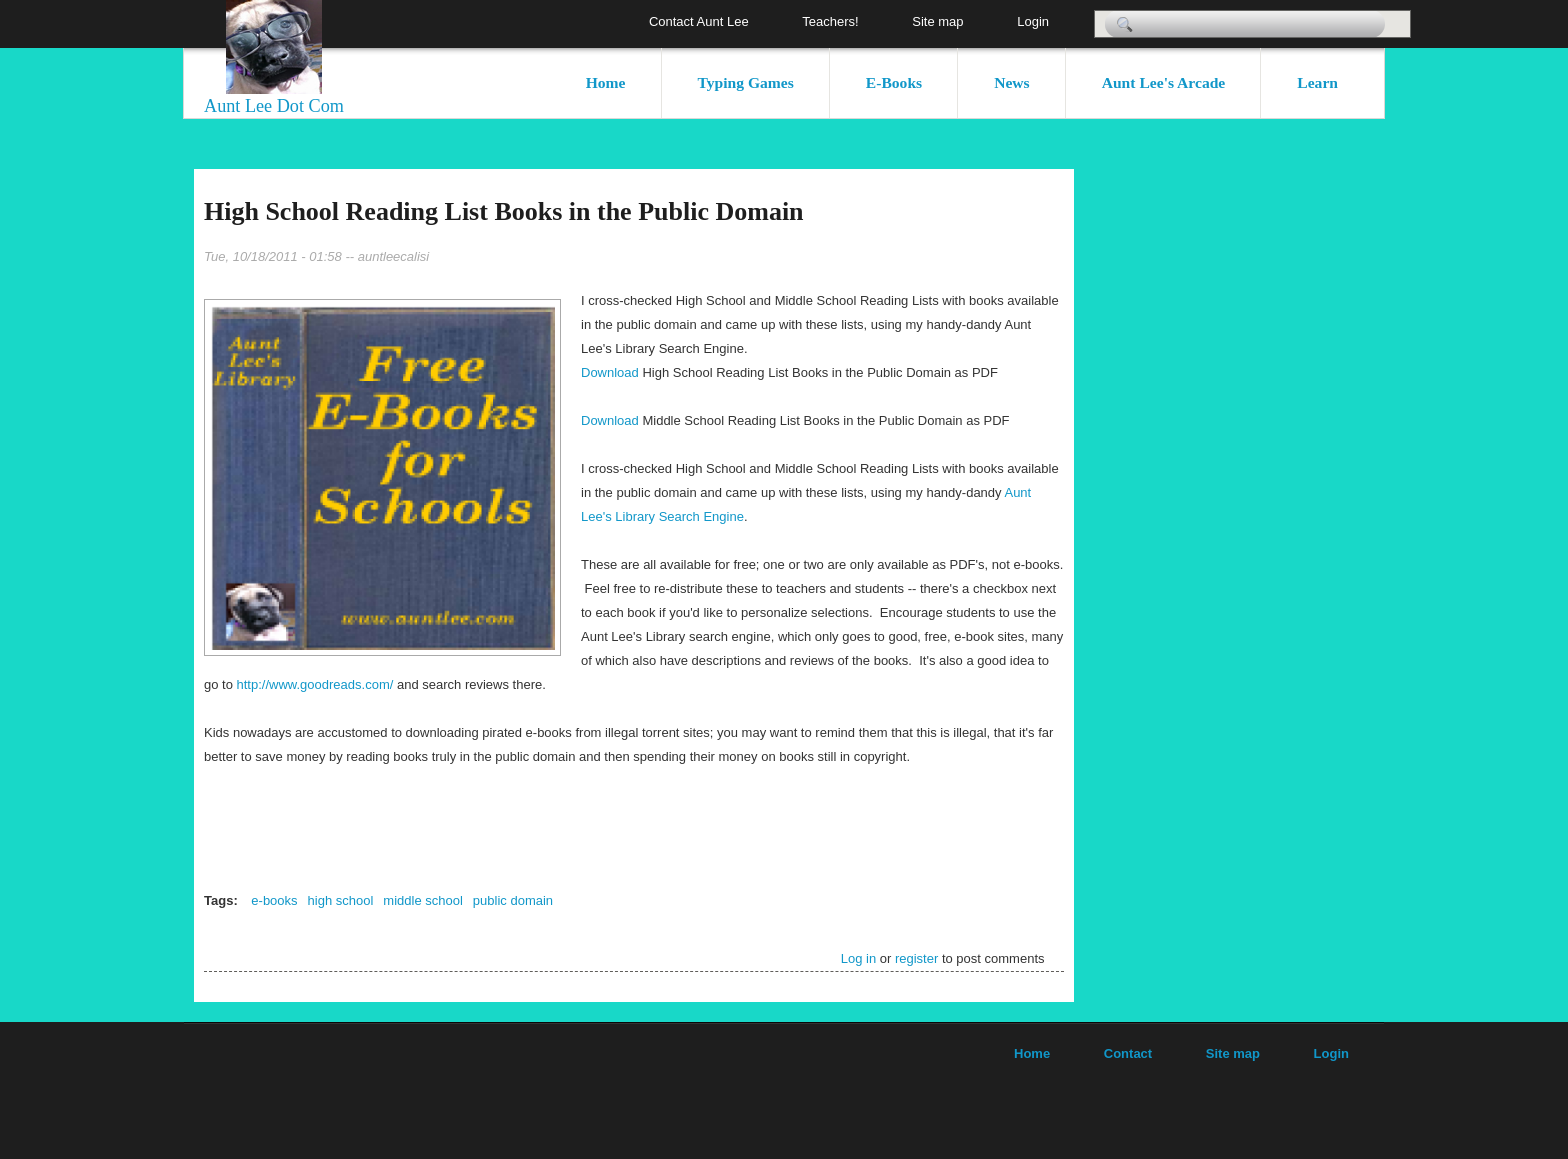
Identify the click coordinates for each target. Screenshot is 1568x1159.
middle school (423, 900)
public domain (513, 900)
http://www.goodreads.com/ (315, 684)
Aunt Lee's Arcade (1164, 82)
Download (611, 372)
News (1012, 82)
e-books (274, 900)
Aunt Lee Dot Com (274, 106)
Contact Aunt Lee (699, 21)
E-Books (894, 82)
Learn (1317, 82)
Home (606, 82)
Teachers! (830, 21)
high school (341, 900)
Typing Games (746, 82)
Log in (858, 958)
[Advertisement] (1314, 469)
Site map (937, 21)
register (916, 958)
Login (1033, 21)
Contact (1128, 1053)
